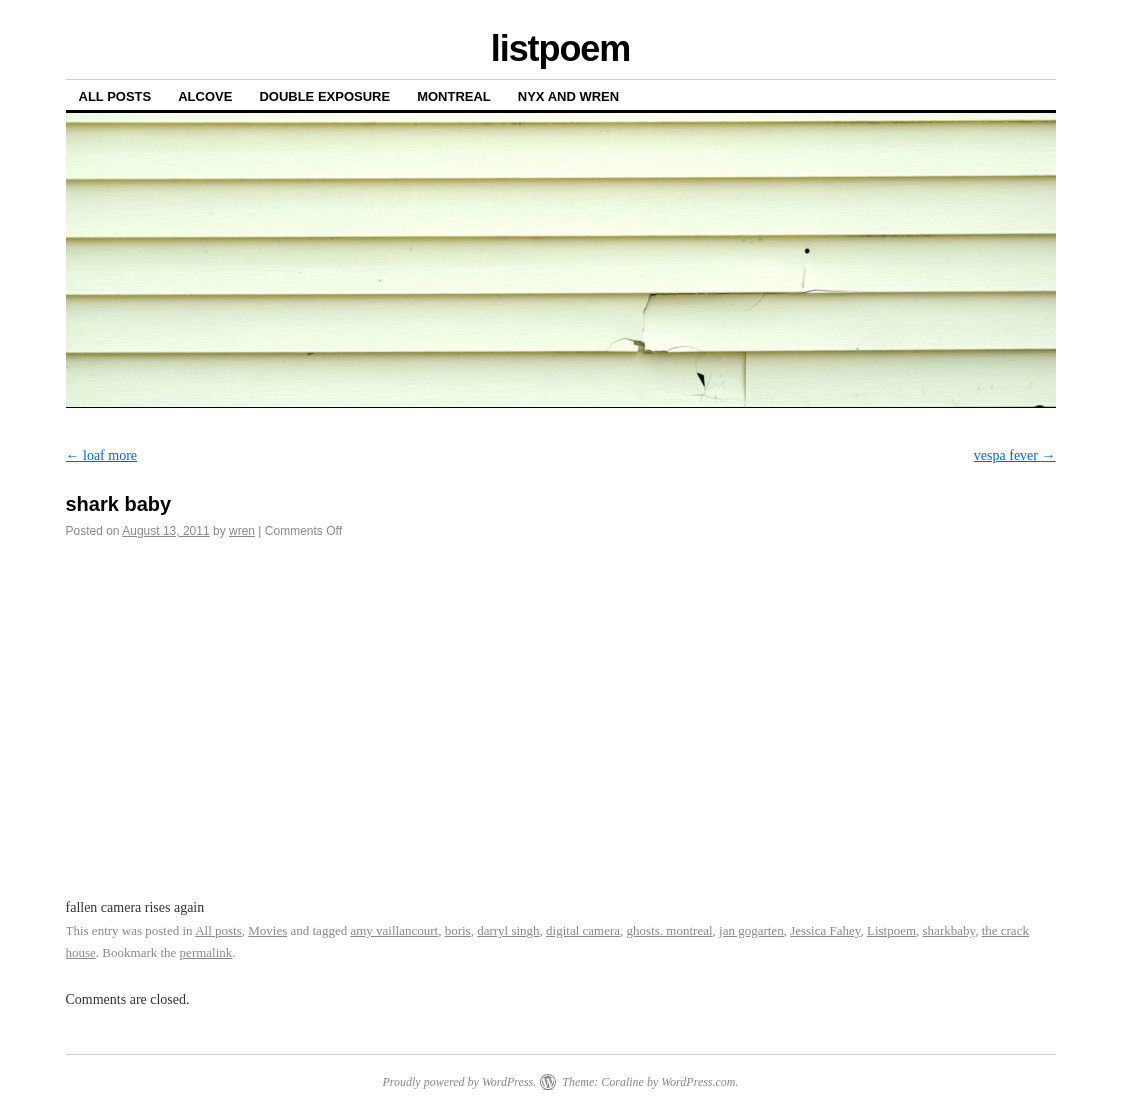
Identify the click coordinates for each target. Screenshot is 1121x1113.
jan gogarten (751, 930)
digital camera (583, 930)
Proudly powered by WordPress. (459, 1082)
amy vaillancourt (394, 930)
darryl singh (508, 930)
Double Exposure (324, 96)
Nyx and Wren (568, 96)
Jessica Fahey (825, 930)
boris (458, 930)
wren (242, 531)
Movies (267, 930)
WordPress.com (698, 1082)
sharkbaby (949, 930)
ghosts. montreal (670, 930)
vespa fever (1015, 455)
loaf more (102, 455)
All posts (115, 96)
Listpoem (891, 930)
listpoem (560, 48)
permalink (206, 952)
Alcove (205, 96)
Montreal (454, 96)
